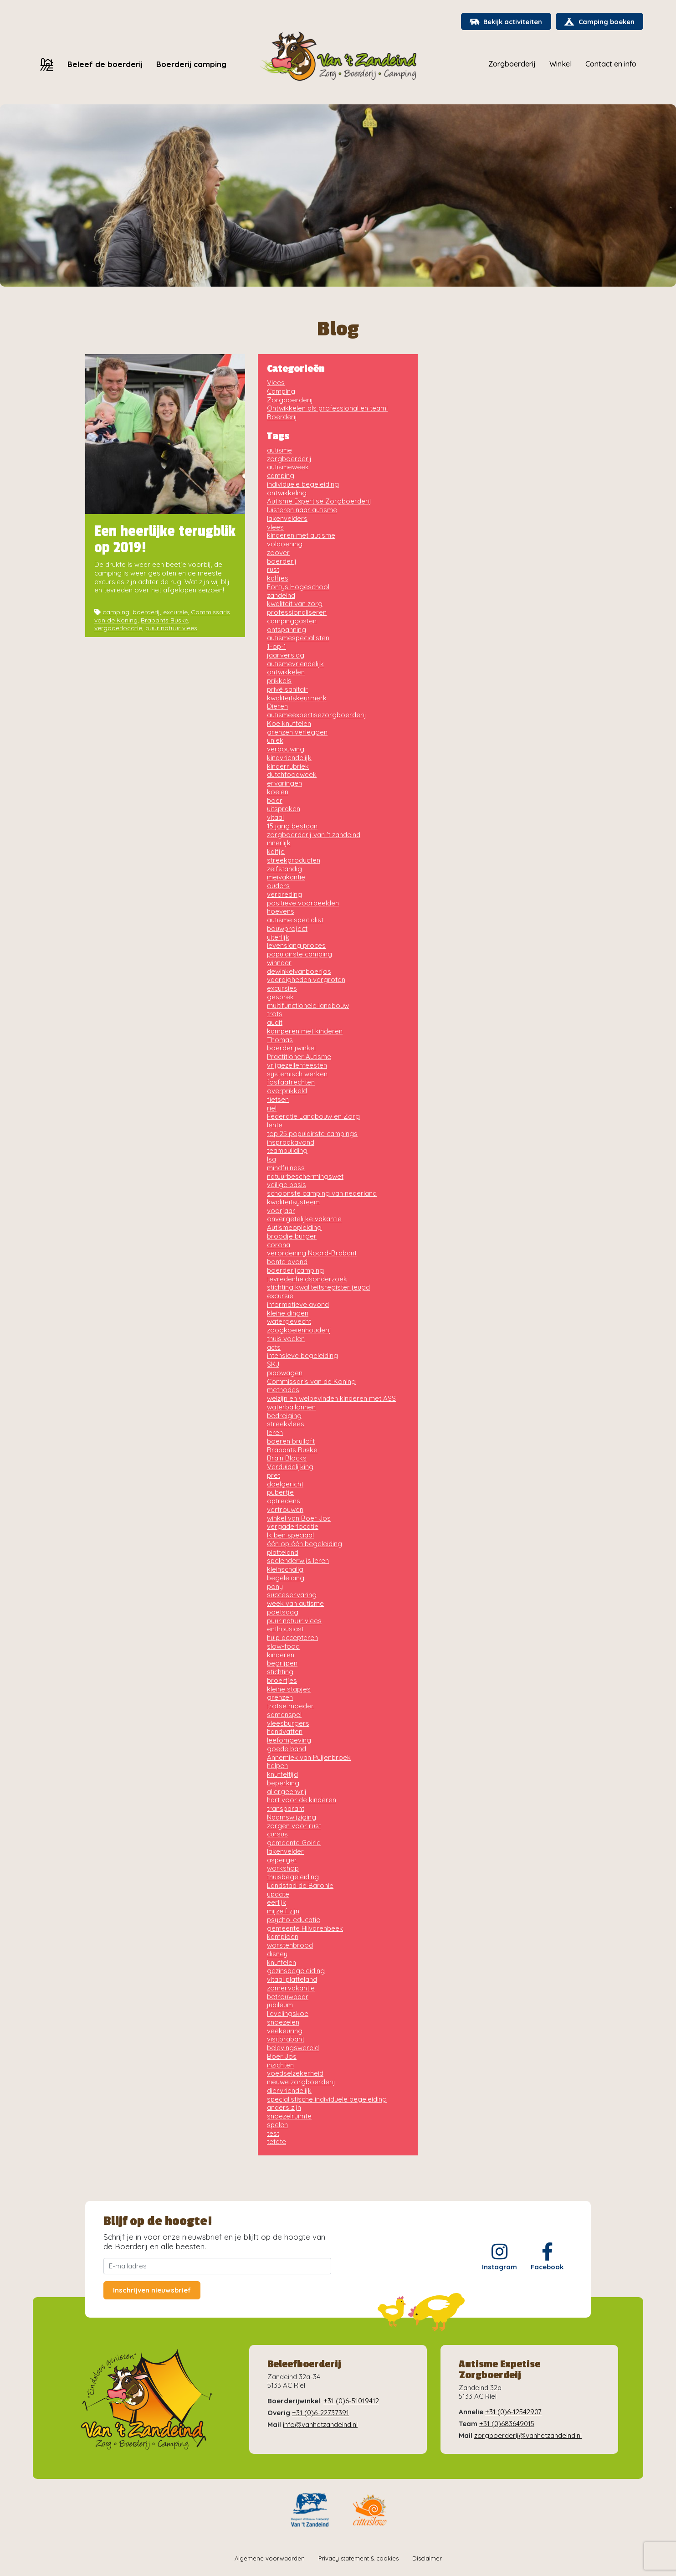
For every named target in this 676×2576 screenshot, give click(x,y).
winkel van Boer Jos (299, 1518)
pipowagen (284, 1373)
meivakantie (286, 877)
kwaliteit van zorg (295, 604)
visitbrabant (285, 2039)
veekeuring (284, 2031)
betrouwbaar (287, 1997)
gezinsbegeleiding (296, 1971)
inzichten (280, 2065)
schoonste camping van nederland (322, 1193)
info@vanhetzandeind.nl (320, 2425)
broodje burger (292, 1236)
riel (272, 1108)
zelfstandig (284, 869)
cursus (277, 1834)
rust (273, 570)
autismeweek (288, 467)
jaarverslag (285, 655)
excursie (175, 612)
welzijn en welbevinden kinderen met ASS (331, 1398)
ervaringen (284, 783)
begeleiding (285, 1578)
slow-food (283, 1646)
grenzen (280, 1697)
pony (275, 1587)
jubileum (280, 2005)
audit (274, 1022)
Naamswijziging (291, 1817)
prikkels (279, 681)
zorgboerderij (289, 459)
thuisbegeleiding (293, 1877)
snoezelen (283, 2022)
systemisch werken (297, 1074)
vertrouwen (285, 1510)
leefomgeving (289, 1740)
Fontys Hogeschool (298, 587)
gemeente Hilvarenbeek (305, 1928)
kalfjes (277, 578)
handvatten (284, 1732)
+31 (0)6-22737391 (320, 2413)
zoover (278, 553)
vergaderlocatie (118, 628)
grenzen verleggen (297, 732)
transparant (285, 1809)
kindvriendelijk (289, 758)
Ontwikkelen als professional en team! (327, 408)
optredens (283, 1501)
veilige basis (286, 1185)
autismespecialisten (298, 638)
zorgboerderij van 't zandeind (313, 835)
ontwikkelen (286, 672)
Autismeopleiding (294, 1228)
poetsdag (282, 1612)
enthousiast (285, 1629)
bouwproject (287, 929)
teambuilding (287, 1151)
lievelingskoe (287, 2014)
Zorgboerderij (290, 400)
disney (277, 1954)
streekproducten (293, 860)
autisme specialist (295, 920)
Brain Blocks (287, 1458)
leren (275, 1433)
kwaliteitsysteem (293, 1202)
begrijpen (282, 1663)
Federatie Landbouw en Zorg (313, 1116)
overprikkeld (287, 1091)
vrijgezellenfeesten (297, 1065)
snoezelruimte (289, 2116)
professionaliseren (297, 612)
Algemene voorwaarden (270, 2558)
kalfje (276, 852)
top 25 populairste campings (312, 1134)
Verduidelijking (290, 1467)
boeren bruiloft (291, 1441)
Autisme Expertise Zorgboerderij (319, 501)
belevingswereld (293, 2048)
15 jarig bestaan (292, 826)
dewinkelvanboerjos (299, 971)
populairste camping (299, 954)
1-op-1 (276, 647)
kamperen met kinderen (305, 1031)
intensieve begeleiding (302, 1356)
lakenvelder (285, 1851)
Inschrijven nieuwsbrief (152, 2290)
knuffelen (281, 1963)
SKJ (273, 1364)
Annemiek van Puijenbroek (309, 1757)
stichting (280, 1672)
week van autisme (295, 1603)
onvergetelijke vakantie (304, 1219)
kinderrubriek (288, 766)
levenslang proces (296, 945)
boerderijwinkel (291, 1048)
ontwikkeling (287, 493)
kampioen (282, 1937)
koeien (277, 792)
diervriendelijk (289, 2091)
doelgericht (285, 1484)
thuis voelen (286, 1339)
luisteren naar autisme (302, 510)
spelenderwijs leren (298, 1561)
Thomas (280, 1040)
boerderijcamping (295, 1270)
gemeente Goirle (294, 1843)
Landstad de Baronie (300, 1886)
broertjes (282, 1680)
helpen (277, 1766)
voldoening (284, 544)
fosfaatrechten (291, 1082)
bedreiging (284, 1416)
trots (274, 1014)
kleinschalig (285, 1569)
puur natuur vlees (171, 628)
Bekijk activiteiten (502, 22)
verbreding (284, 894)
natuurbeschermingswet (305, 1176)
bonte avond (287, 1262)
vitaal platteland (292, 1979)
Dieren (277, 706)
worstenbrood (290, 1945)
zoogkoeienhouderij (299, 1330)
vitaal (275, 817)
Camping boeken (598, 22)
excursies (282, 988)
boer (274, 801)
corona (278, 1245)
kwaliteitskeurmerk (297, 698)
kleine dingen (287, 1313)
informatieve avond (298, 1305)
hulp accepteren (292, 1638)
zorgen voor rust (294, 1826)
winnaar (279, 963)
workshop (283, 1868)
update (278, 1894)
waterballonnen (291, 1407)
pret (273, 1475)
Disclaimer (427, 2558)
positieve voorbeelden (303, 903)
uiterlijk (278, 937)
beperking (283, 1783)
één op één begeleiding (304, 1544)
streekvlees (285, 1424)
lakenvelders (287, 518)
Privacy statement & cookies (358, 2558)
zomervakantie (291, 1988)
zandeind (281, 595)
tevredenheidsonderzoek (307, 1279)
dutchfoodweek (292, 775)
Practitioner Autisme (299, 1057)
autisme (279, 450)
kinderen (280, 1655)
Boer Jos (282, 2056)
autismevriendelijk (295, 664)
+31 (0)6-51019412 (351, 2401)
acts (274, 1347)
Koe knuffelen (289, 724)
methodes (283, 1390)
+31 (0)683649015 (506, 2424)
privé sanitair (287, 689)
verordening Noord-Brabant (312, 1253)
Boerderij (282, 417)
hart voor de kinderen (301, 1800)
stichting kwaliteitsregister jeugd (318, 1287)
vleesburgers (288, 1723)
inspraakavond (290, 1142)
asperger (282, 1860)
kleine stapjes (289, 1689)
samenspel (284, 1715)
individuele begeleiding (303, 484)
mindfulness (286, 1168)
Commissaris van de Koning (311, 1382)
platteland (282, 1552)
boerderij (146, 612)
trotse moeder (290, 1706)
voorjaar (281, 1211)
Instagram (499, 2257)
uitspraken (283, 809)
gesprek (280, 997)
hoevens (280, 911)
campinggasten (292, 621)
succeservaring (292, 1595)
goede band (286, 1749)
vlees (275, 527)
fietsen (278, 1099)
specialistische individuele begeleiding (327, 2099)
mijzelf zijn (283, 1911)
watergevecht (289, 1321)
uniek (275, 740)
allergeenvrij (287, 1792)
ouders (278, 886)
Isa (271, 1159)
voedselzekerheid (295, 2073)
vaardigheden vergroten (306, 980)
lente (274, 1125)
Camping (281, 391)
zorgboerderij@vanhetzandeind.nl (528, 2436)
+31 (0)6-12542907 (513, 2412)
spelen (277, 2125)
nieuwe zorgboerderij (301, 2082)
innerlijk (279, 843)
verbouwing (285, 749)
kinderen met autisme (301, 535)
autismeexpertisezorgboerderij (316, 715)
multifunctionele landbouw (308, 1006)
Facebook (546, 2257)
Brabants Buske (164, 621)
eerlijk (276, 1902)
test (273, 2133)
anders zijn (284, 2107)
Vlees (276, 383)
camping (115, 612)
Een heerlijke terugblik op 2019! (165, 540)
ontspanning (286, 630)
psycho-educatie (293, 1920)
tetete (276, 2142)
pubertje (280, 1492)
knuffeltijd (282, 1774)
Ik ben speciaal (290, 1535)
